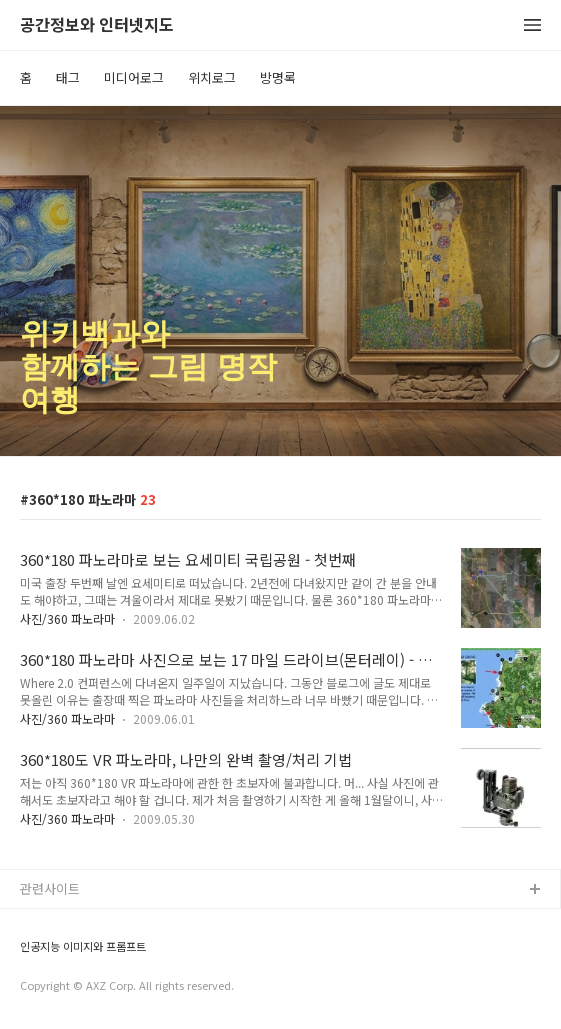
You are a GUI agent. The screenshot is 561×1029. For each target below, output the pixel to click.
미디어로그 (134, 77)
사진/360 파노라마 (67, 618)
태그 (68, 77)
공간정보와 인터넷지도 (97, 25)
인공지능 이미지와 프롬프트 (83, 946)
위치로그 (212, 77)
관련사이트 (50, 888)
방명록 (278, 77)
